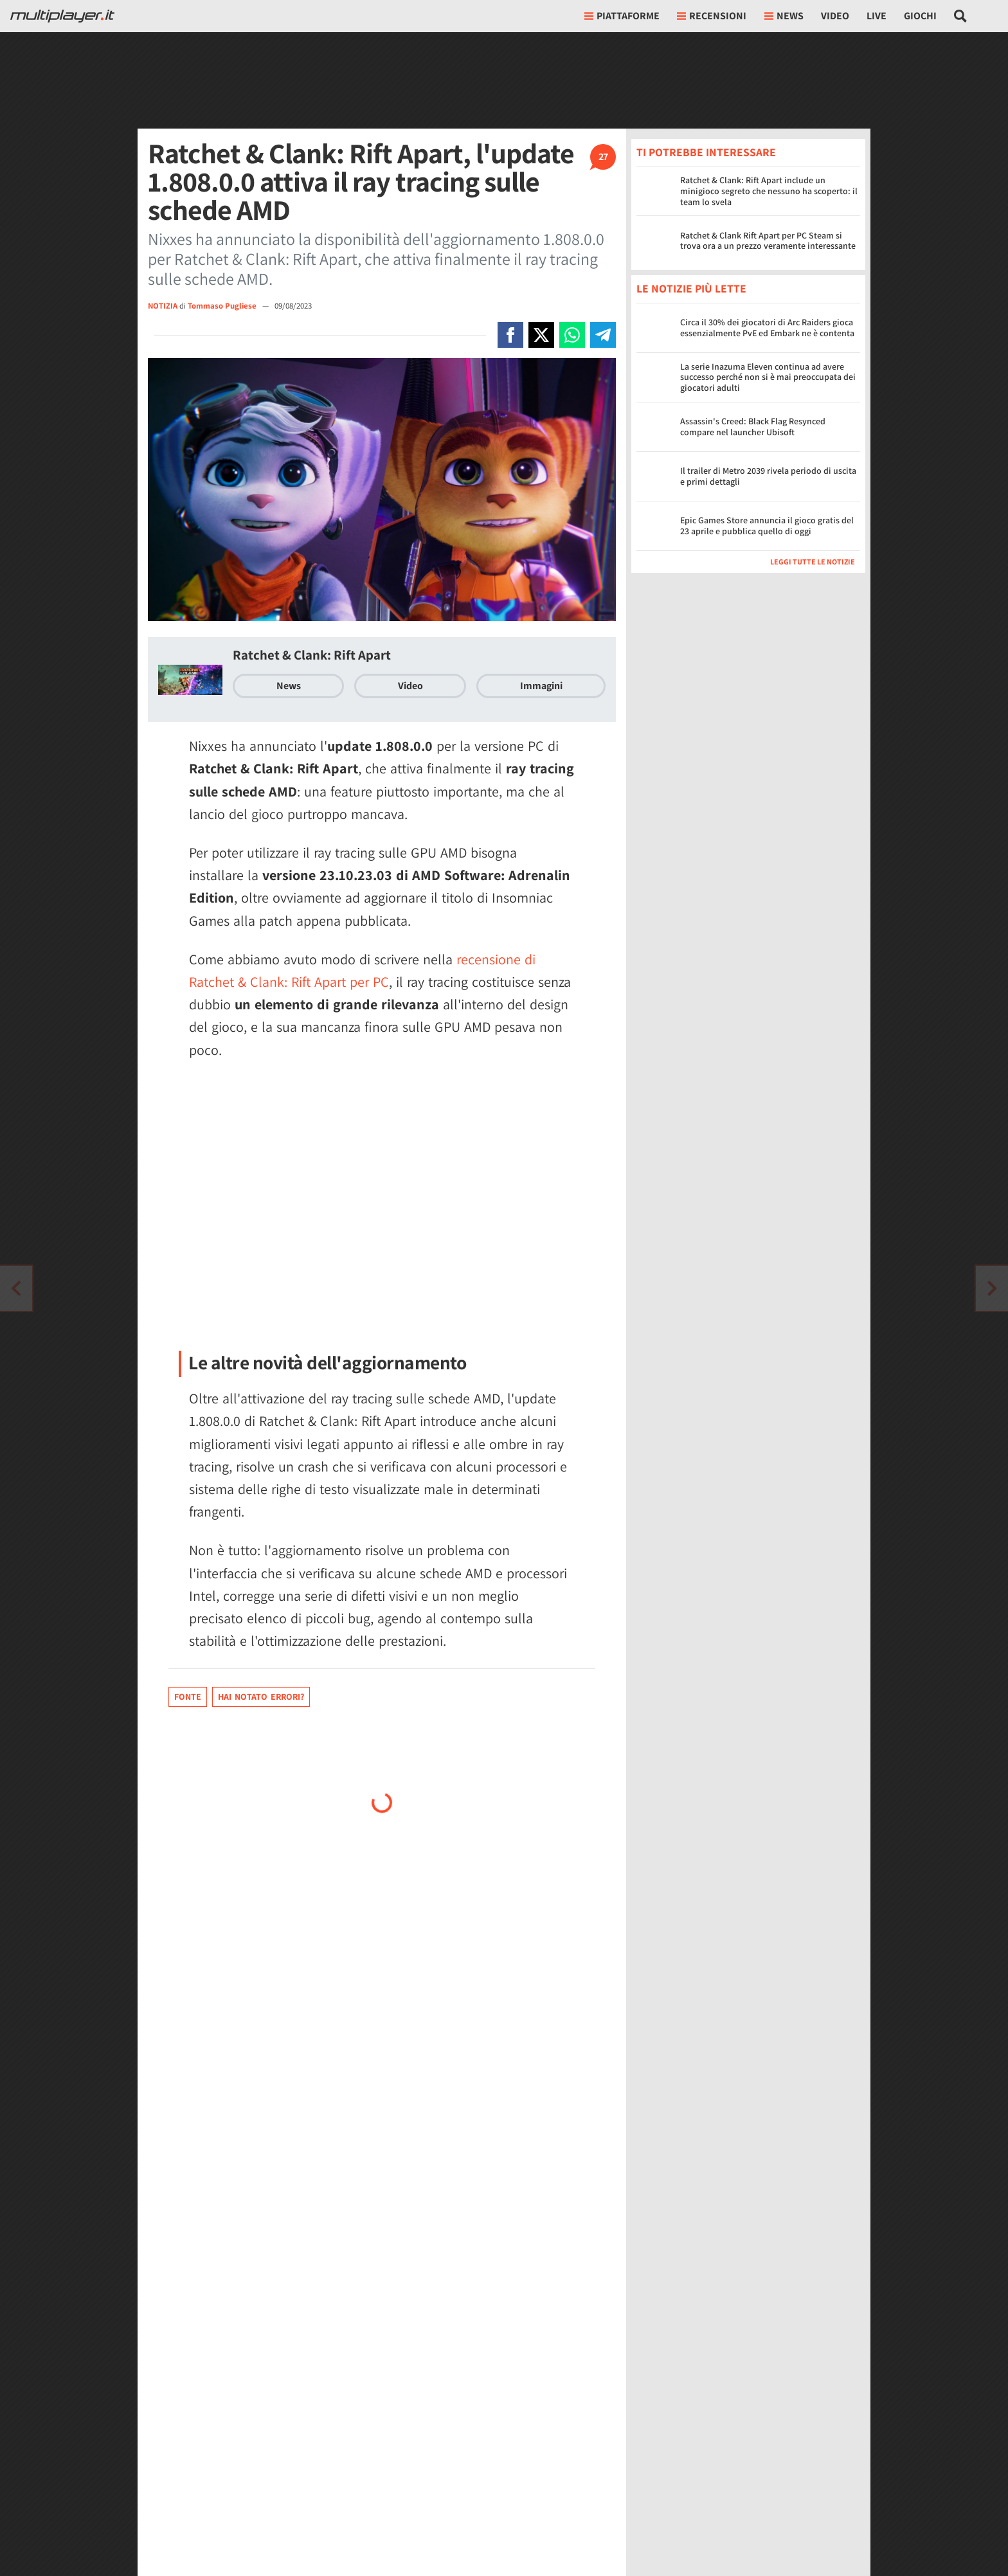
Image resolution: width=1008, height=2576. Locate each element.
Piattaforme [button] (622, 16)
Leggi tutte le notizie (812, 561)
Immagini (541, 685)
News (288, 685)
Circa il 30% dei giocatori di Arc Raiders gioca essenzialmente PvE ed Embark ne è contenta (767, 327)
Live (877, 16)
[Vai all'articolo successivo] (16, 1288)
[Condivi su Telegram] (603, 335)
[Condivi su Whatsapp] (572, 335)
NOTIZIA (162, 305)
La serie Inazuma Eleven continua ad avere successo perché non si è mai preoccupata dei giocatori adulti (768, 377)
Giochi (920, 16)
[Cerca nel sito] (961, 16)
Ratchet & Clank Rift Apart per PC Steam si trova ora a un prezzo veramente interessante (768, 241)
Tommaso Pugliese (223, 305)
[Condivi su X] (541, 335)
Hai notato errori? (261, 1696)
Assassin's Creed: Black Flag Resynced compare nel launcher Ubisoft (752, 426)
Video (835, 16)
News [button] (784, 16)
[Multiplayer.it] (62, 16)
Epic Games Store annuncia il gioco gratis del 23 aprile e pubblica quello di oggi (767, 525)
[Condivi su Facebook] (510, 335)
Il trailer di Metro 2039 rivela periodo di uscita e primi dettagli (768, 476)
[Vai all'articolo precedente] (992, 1288)
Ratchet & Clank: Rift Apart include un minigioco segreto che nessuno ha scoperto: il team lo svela (769, 191)
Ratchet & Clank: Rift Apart (312, 654)
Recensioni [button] (711, 16)
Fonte (187, 1696)
